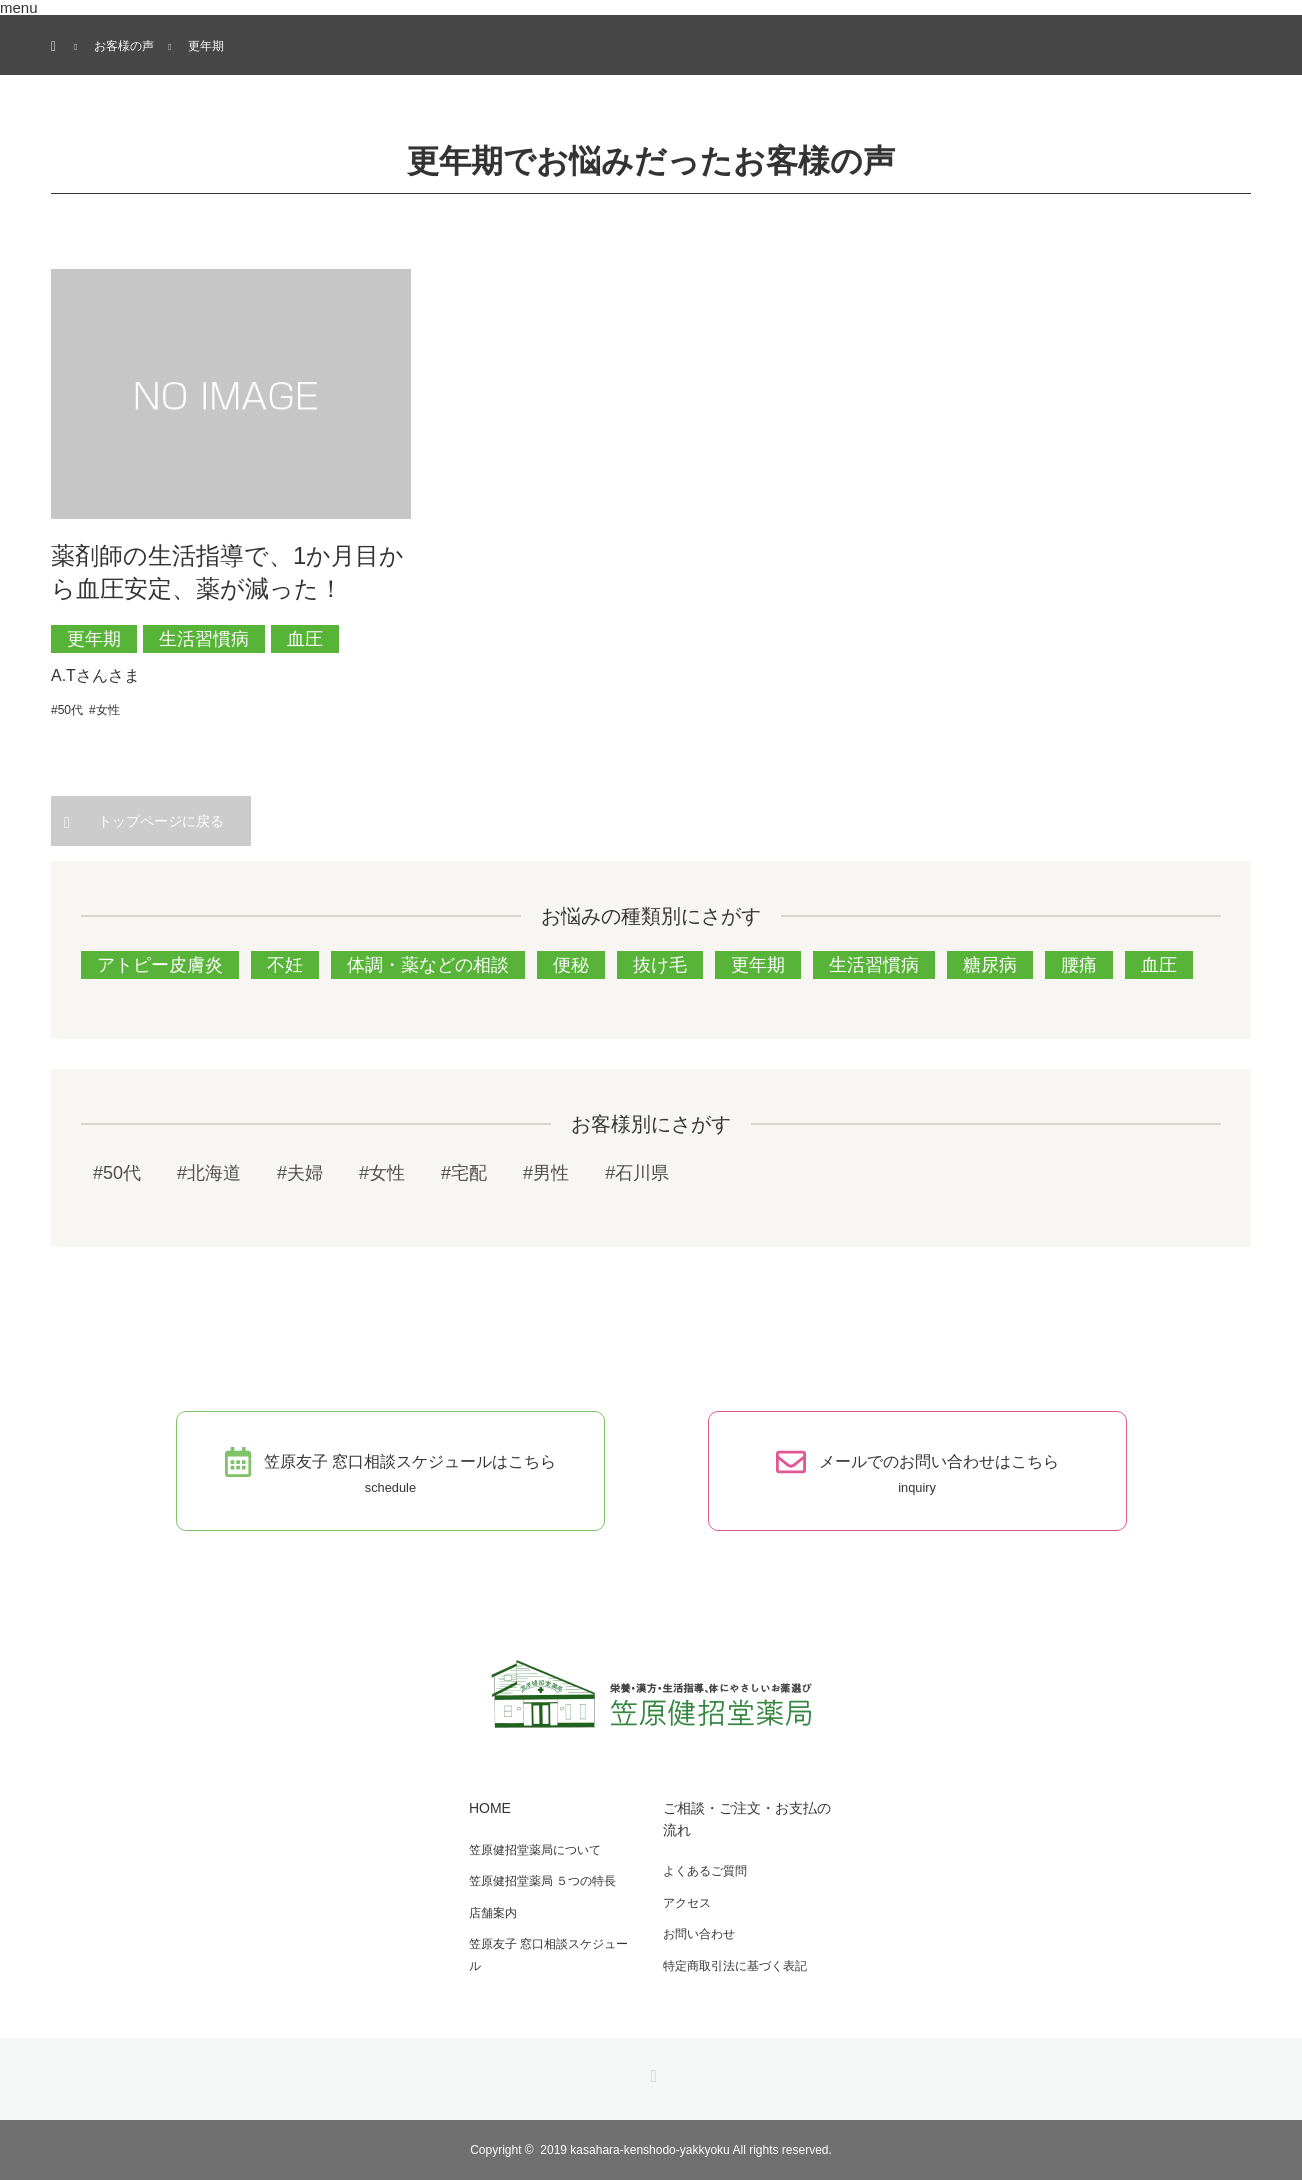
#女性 (104, 710)
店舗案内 (493, 1913)
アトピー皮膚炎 (160, 965)
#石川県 (637, 1173)
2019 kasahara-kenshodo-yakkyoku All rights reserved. (686, 2150)
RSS (651, 2073)
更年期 (94, 639)
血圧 (305, 639)
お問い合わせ (699, 1934)
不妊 (285, 965)
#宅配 (464, 1173)
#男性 (546, 1173)
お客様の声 (124, 46)
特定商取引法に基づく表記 (735, 1966)
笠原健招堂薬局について (535, 1850)
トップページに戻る (161, 821)
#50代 (67, 710)
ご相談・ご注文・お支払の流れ (747, 1819)
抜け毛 (660, 965)
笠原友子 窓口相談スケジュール (548, 1955)
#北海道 (209, 1173)
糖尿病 (990, 965)
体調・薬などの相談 (428, 965)
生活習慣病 (204, 639)
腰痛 (1079, 965)
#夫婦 (300, 1173)
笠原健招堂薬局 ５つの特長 (542, 1881)
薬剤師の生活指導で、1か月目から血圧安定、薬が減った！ (227, 572)
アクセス (687, 1903)
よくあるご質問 (705, 1871)
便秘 (571, 965)
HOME (490, 1808)
